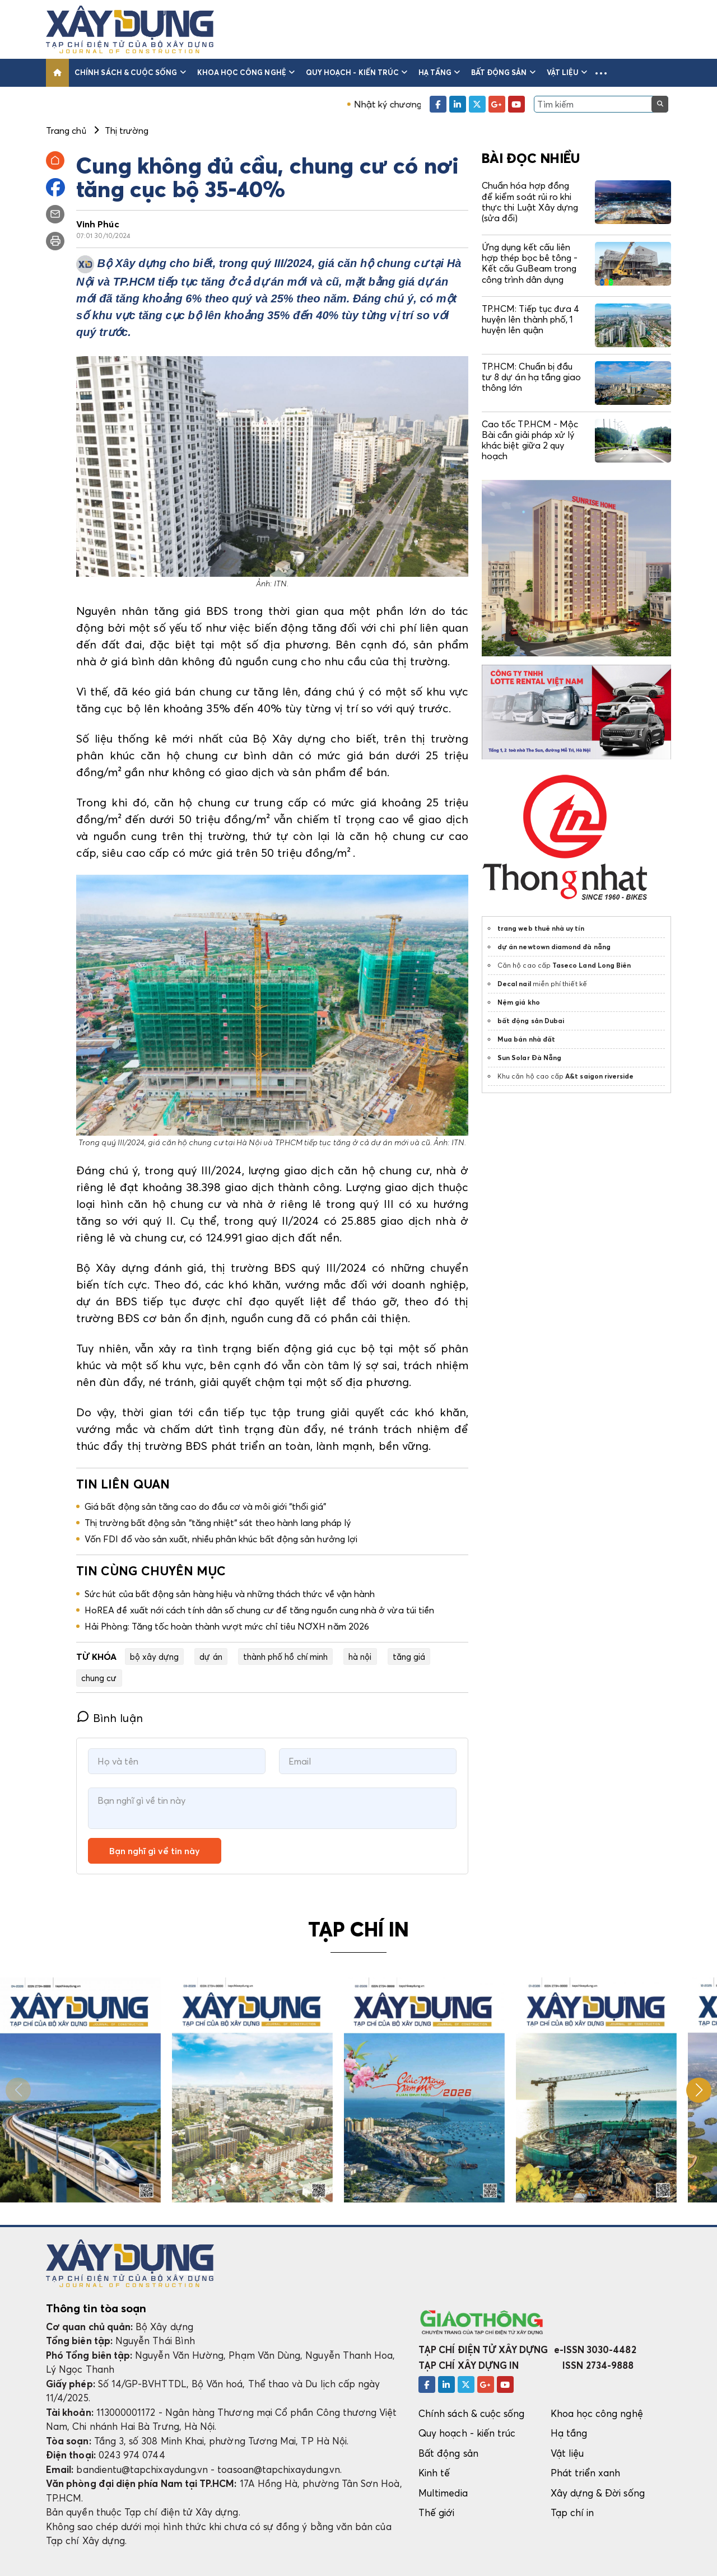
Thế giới (436, 2512)
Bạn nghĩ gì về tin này (154, 1850)
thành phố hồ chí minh (285, 1656)
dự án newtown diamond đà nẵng (554, 946)
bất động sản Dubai (530, 1020)
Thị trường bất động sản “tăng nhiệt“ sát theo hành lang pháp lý (218, 1522)
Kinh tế (434, 2473)
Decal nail (514, 983)
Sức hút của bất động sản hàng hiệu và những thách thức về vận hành (230, 1593)
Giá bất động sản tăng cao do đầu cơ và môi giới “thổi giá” (205, 1506)
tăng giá (409, 1656)
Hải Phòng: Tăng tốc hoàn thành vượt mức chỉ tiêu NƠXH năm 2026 (227, 1626)
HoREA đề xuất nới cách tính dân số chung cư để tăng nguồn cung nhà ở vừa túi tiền (259, 1610)
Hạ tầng (439, 72)
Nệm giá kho (518, 1002)
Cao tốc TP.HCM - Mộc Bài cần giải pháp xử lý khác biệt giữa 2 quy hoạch (530, 440)
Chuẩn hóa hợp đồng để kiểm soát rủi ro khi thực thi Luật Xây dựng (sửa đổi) (530, 201)
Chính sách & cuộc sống (130, 72)
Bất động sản (503, 72)
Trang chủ (66, 130)
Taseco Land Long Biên (591, 965)
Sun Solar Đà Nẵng (529, 1057)
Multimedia (443, 2493)
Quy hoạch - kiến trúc (356, 72)
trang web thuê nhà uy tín (540, 928)
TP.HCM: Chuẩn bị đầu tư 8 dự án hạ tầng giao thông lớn (531, 377)
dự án (210, 1656)
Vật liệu (567, 72)
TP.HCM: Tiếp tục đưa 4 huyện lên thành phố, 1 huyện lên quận (530, 319)
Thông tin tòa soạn (96, 2308)
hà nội (359, 1656)
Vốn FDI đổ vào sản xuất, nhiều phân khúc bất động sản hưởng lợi (221, 1538)
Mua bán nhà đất (526, 1039)
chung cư (99, 1678)
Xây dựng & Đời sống (598, 2493)
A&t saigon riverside (599, 1076)
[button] (601, 73)
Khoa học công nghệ (246, 72)
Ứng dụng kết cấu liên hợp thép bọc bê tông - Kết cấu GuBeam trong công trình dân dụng (530, 263)
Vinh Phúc (97, 224)
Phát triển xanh (586, 2473)
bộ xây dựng (154, 1656)
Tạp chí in (572, 2512)
